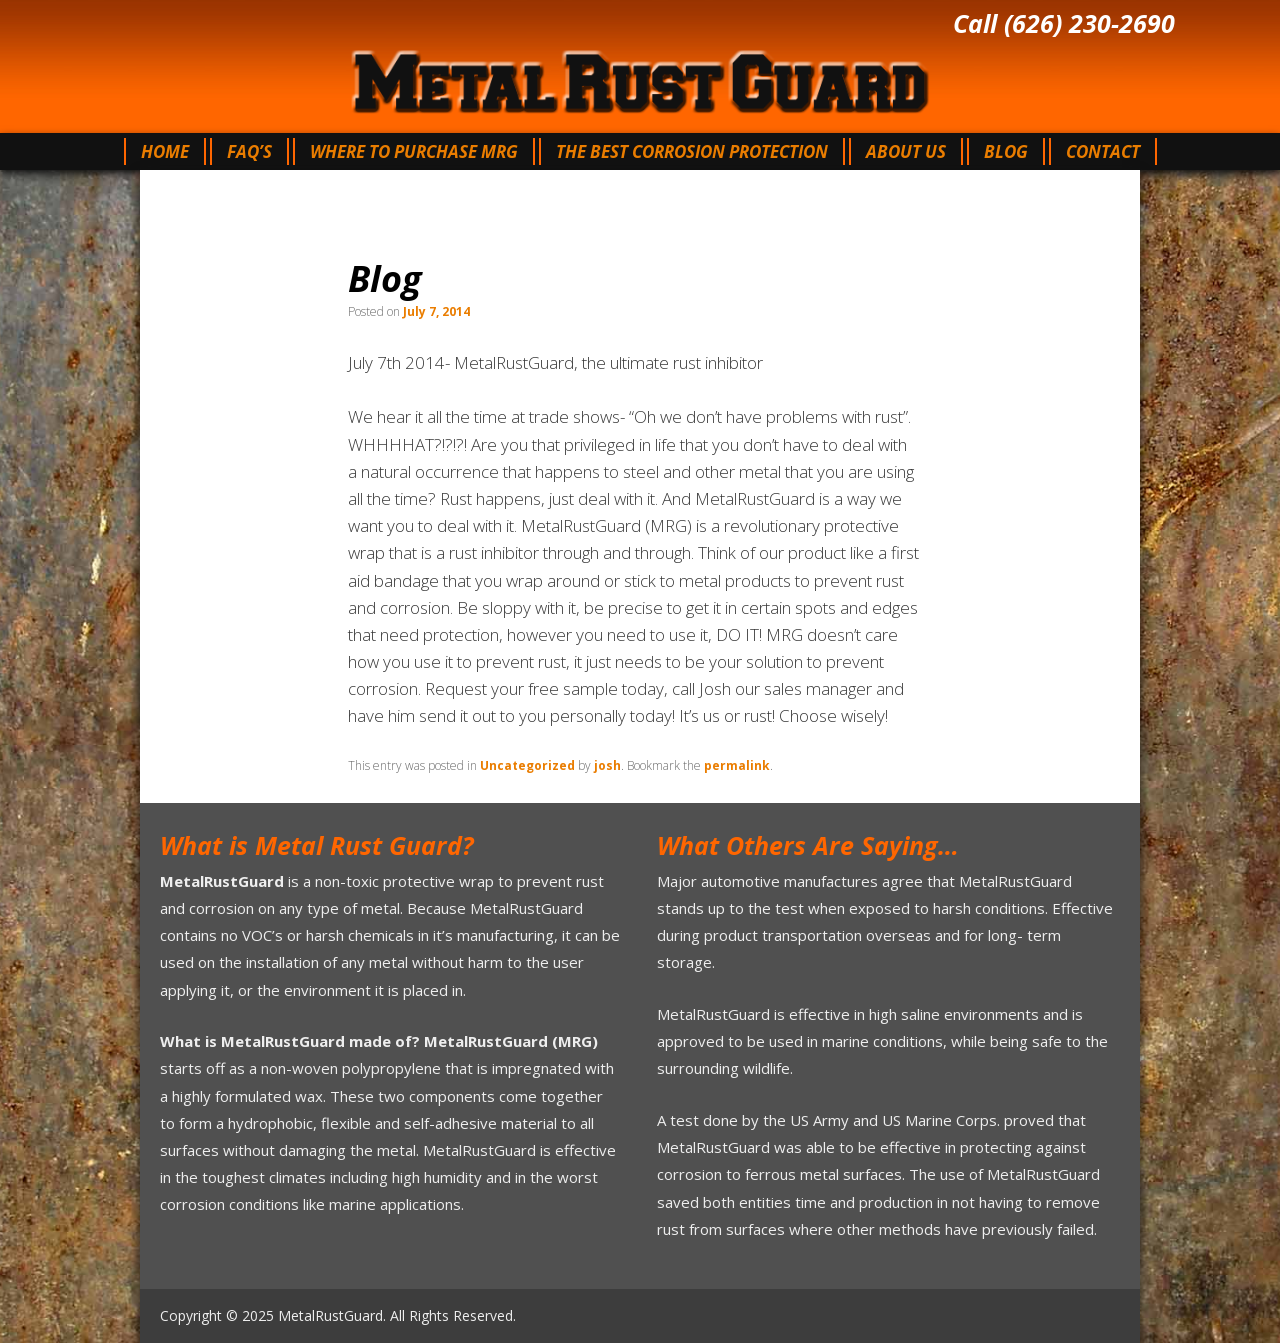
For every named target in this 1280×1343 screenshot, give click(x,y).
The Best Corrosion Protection (692, 151)
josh (607, 765)
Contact (1103, 151)
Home (165, 151)
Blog (1006, 151)
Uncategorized (527, 765)
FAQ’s (249, 151)
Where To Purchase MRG (414, 151)
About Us (906, 151)
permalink (737, 765)
